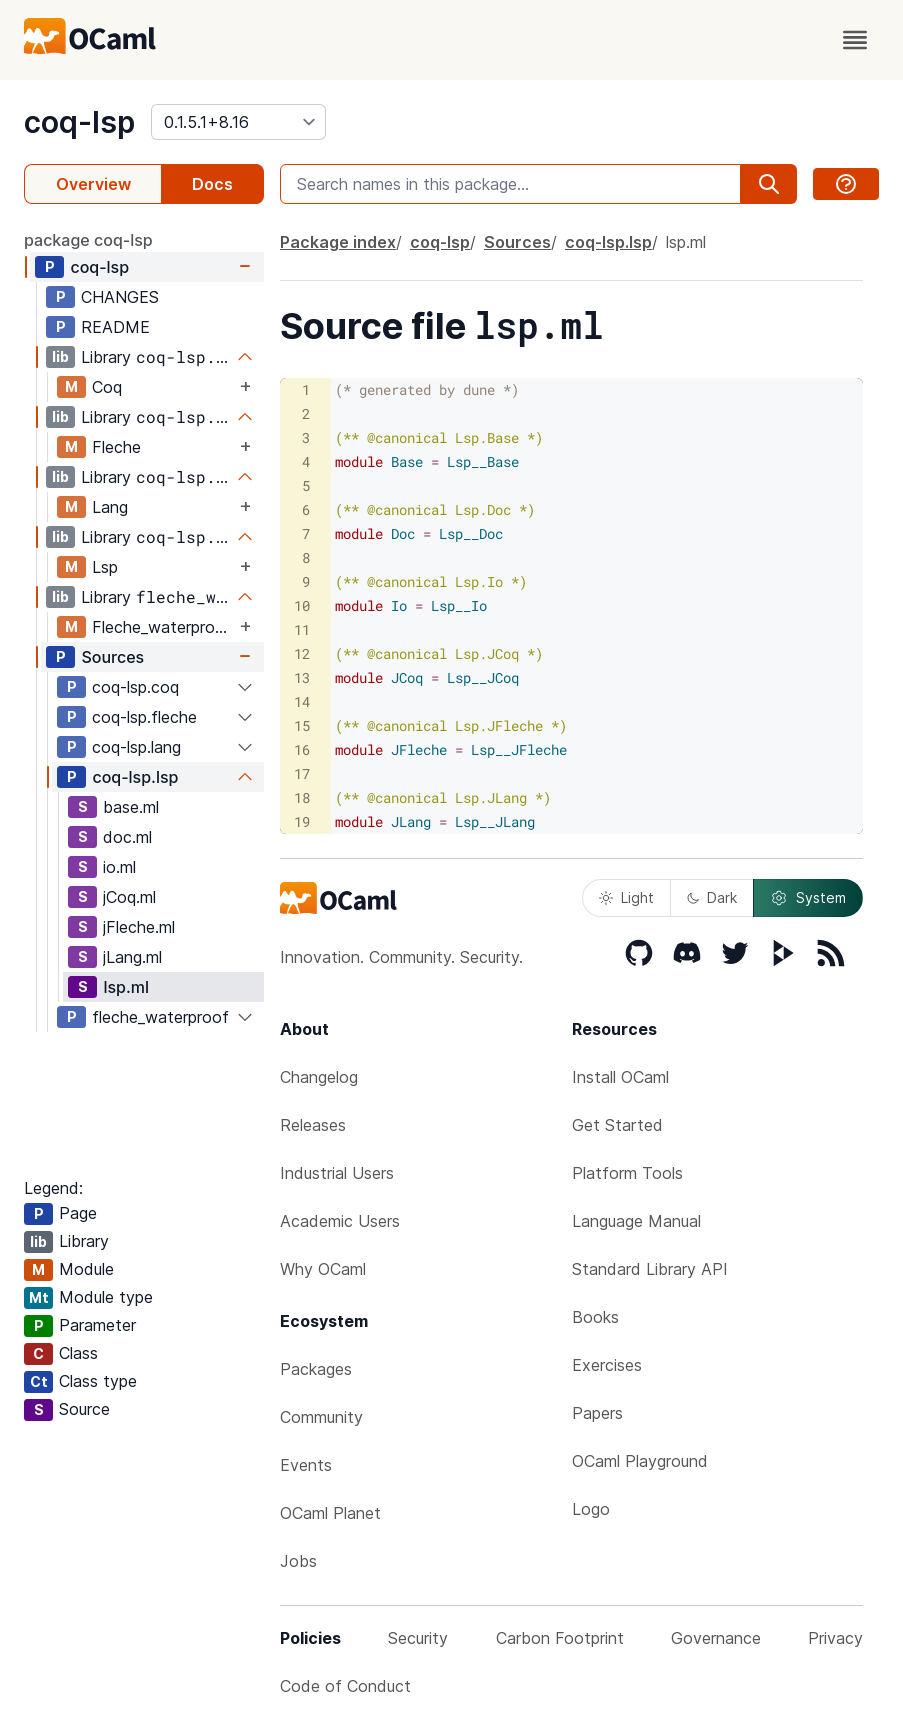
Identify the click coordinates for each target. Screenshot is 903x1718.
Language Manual (636, 1221)
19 (302, 821)
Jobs (298, 1561)
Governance (716, 1638)
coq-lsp (79, 122)
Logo (591, 1509)
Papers (597, 1413)
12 (302, 653)
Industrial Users (337, 1173)
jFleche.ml (139, 927)
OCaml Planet (330, 1513)
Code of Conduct (345, 1686)
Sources (112, 657)
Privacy (835, 1638)
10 (302, 605)
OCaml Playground (640, 1461)
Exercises (607, 1365)
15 (302, 725)
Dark (712, 897)
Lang (110, 507)
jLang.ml (132, 957)
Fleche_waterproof (162, 627)
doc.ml (127, 837)
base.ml (131, 807)
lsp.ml (126, 987)
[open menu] (855, 40)
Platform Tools (627, 1173)
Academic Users (340, 1221)
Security (418, 1638)
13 (302, 677)
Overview (93, 184)
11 (302, 629)
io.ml (119, 867)
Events (306, 1465)
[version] (238, 122)
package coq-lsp (88, 240)
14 (302, 701)
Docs (212, 184)
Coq (107, 387)
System (808, 898)
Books (595, 1317)
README (115, 327)
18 (302, 797)
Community (321, 1417)
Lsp (105, 567)
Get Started (617, 1125)
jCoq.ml (129, 897)
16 (302, 749)
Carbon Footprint (560, 1638)
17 (302, 773)
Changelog (319, 1077)
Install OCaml (620, 1077)
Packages (316, 1369)
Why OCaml (323, 1269)
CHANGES (120, 297)
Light (626, 897)
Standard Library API (650, 1269)
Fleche (116, 447)
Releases (313, 1125)
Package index (338, 242)
